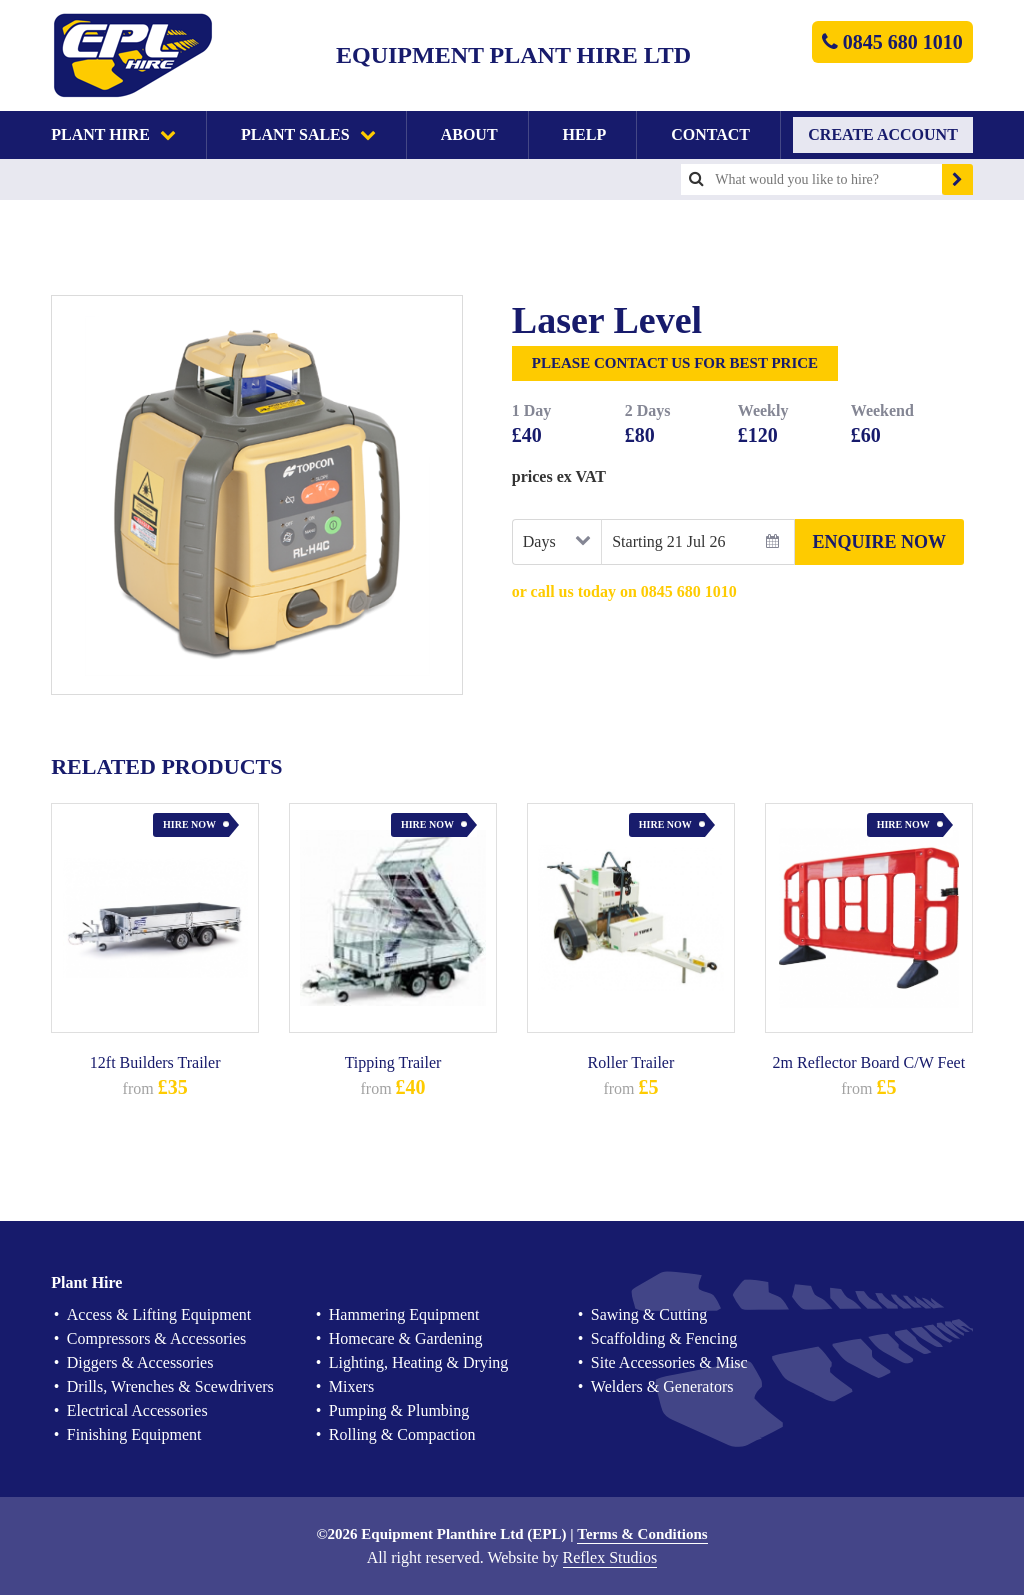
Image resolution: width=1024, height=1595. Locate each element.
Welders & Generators (662, 1386)
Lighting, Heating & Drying (419, 1362)
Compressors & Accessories (157, 1338)
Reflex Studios (610, 1558)
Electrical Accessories (137, 1410)
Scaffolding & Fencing (664, 1338)
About (469, 134)
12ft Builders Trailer (155, 1062)
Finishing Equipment (134, 1434)
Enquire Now (880, 542)
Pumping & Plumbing (399, 1410)
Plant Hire (113, 134)
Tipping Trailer (393, 1062)
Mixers (351, 1386)
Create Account (883, 134)
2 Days (648, 410)
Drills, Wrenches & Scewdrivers (170, 1386)
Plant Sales (308, 134)
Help (585, 134)
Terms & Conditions (642, 1534)
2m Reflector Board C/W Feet (869, 1062)
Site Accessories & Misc (669, 1362)
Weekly (763, 410)
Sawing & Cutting (649, 1314)
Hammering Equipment (404, 1314)
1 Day (532, 410)
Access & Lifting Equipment (159, 1314)
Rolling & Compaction (402, 1434)
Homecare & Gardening (406, 1338)
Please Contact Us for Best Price (675, 363)
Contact (710, 134)
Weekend (882, 410)
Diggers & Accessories (140, 1362)
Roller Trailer (631, 1062)
